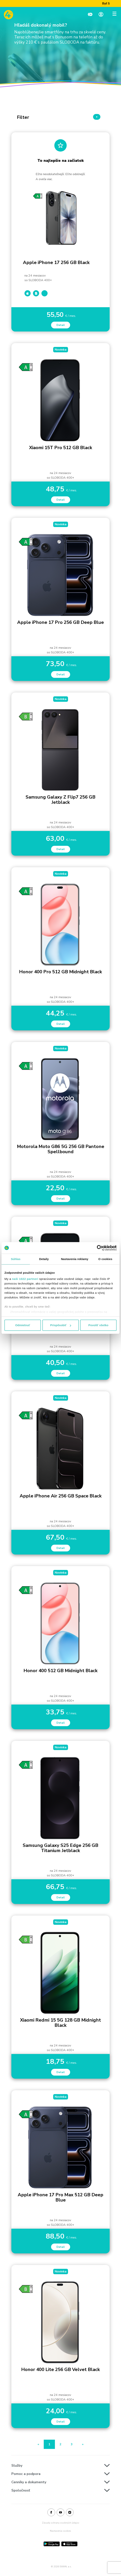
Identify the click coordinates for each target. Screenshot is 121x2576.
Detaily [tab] (44, 1259)
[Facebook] (51, 2512)
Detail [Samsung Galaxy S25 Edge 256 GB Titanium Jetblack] (60, 1897)
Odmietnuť (22, 1325)
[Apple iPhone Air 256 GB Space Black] (60, 1448)
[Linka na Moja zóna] (101, 14)
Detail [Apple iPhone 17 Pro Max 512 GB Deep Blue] (60, 2247)
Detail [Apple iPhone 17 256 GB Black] (60, 325)
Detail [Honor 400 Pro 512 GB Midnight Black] (60, 1024)
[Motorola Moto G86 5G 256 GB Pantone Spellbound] (60, 1099)
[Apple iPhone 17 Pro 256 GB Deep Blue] (60, 575)
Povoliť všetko (98, 1325)
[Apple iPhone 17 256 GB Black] (56, 263)
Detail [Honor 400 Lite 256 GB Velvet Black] (60, 2421)
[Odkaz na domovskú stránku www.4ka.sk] (8, 14)
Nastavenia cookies (60, 2530)
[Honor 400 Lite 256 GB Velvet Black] (60, 2322)
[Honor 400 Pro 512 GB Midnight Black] (60, 924)
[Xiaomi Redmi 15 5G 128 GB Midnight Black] (60, 1972)
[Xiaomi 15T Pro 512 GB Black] (60, 400)
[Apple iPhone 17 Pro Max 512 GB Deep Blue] (60, 2147)
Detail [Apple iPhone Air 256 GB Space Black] (60, 1548)
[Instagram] (70, 2512)
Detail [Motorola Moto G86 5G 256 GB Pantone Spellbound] (60, 1198)
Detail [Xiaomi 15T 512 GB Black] (60, 1373)
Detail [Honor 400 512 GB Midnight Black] (60, 1723)
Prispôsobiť (60, 1325)
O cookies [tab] (105, 1259)
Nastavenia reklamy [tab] (74, 1259)
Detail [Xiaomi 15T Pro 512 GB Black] (60, 500)
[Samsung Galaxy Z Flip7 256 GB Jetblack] (60, 749)
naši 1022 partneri (25, 1278)
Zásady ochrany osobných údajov (60, 2522)
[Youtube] (60, 2512)
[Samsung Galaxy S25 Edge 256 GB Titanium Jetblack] (60, 1798)
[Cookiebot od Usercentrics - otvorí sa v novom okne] (100, 1248)
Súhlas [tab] (15, 1259)
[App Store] (69, 2543)
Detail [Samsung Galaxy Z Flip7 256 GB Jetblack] (60, 849)
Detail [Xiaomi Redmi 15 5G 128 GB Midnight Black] (60, 2072)
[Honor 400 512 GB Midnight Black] (60, 1623)
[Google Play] (52, 2543)
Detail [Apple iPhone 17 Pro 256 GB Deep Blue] (60, 674)
